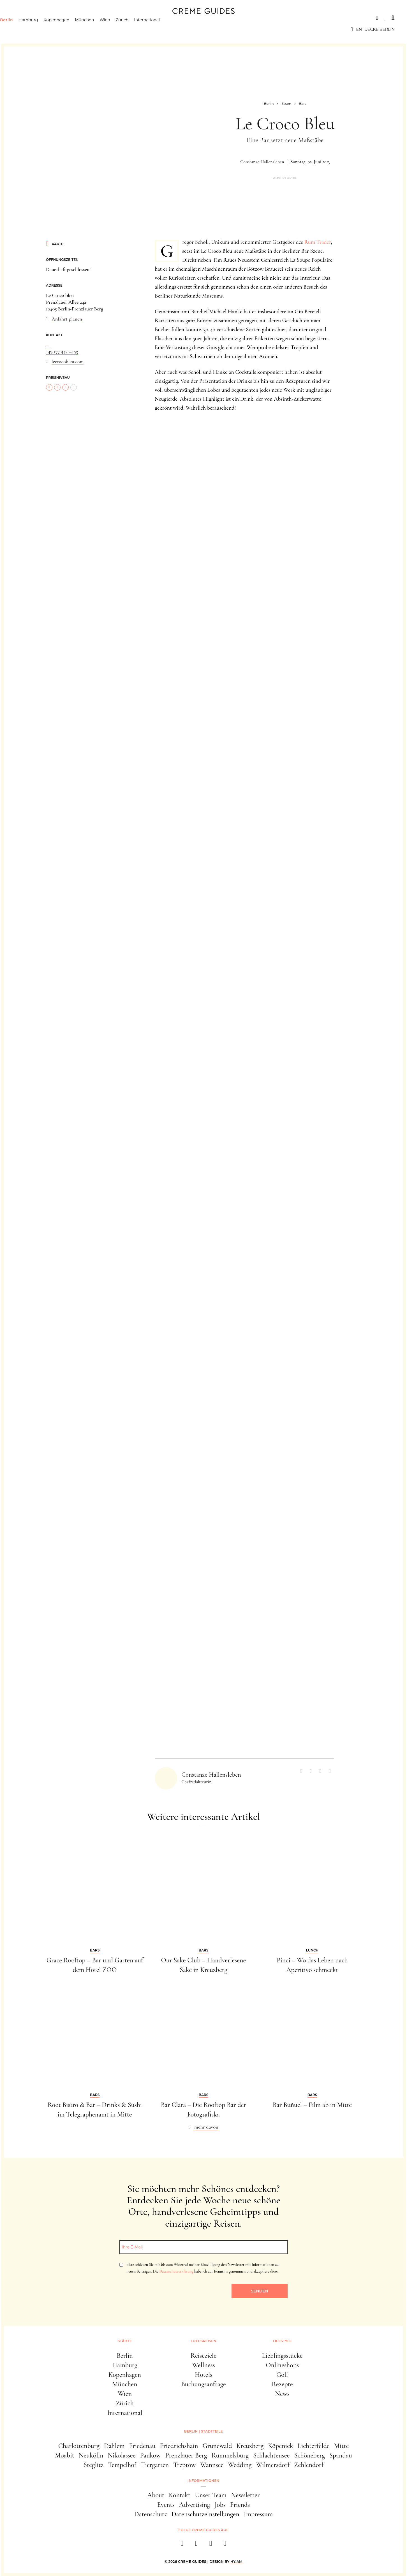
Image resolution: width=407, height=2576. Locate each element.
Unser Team (210, 2495)
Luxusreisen (55, 17)
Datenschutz (150, 2514)
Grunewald (217, 2446)
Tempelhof (122, 2465)
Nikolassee (122, 2455)
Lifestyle (92, 17)
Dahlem (114, 2446)
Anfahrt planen (67, 319)
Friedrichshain (179, 2446)
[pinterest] (210, 2545)
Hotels (203, 2375)
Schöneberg (309, 2455)
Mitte (341, 2446)
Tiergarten (155, 2465)
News (282, 2394)
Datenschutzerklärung (176, 2271)
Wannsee (211, 2465)
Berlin (18, 29)
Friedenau (142, 2446)
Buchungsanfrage (203, 2384)
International (159, 29)
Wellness (203, 2365)
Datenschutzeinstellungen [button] (205, 2514)
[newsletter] (225, 2545)
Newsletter (245, 2495)
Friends (240, 2505)
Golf (282, 2375)
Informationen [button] (203, 2480)
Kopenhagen (69, 29)
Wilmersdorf (273, 2465)
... (48, 345)
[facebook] (182, 2545)
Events (166, 2505)
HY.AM (236, 2561)
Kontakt (179, 2495)
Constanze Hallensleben (262, 161)
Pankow (150, 2455)
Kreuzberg (250, 2446)
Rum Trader (317, 242)
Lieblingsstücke (282, 2356)
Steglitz (93, 2465)
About (155, 2495)
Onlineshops (282, 2365)
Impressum (258, 2514)
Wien (117, 29)
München (97, 29)
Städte (20, 17)
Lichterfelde (314, 2446)
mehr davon (206, 2127)
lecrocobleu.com (68, 361)
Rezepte (282, 2384)
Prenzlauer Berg (186, 2455)
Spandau (340, 2455)
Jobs (220, 2505)
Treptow (184, 2465)
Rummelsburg (230, 2455)
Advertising (194, 2505)
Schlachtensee (271, 2455)
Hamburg (40, 29)
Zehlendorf (308, 2465)
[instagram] (196, 2545)
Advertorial (285, 178)
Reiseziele (203, 2356)
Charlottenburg (79, 2446)
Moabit (64, 2455)
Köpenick (280, 2446)
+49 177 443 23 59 (62, 351)
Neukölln (91, 2455)
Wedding (239, 2465)
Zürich (134, 29)
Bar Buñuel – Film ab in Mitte (312, 2105)
